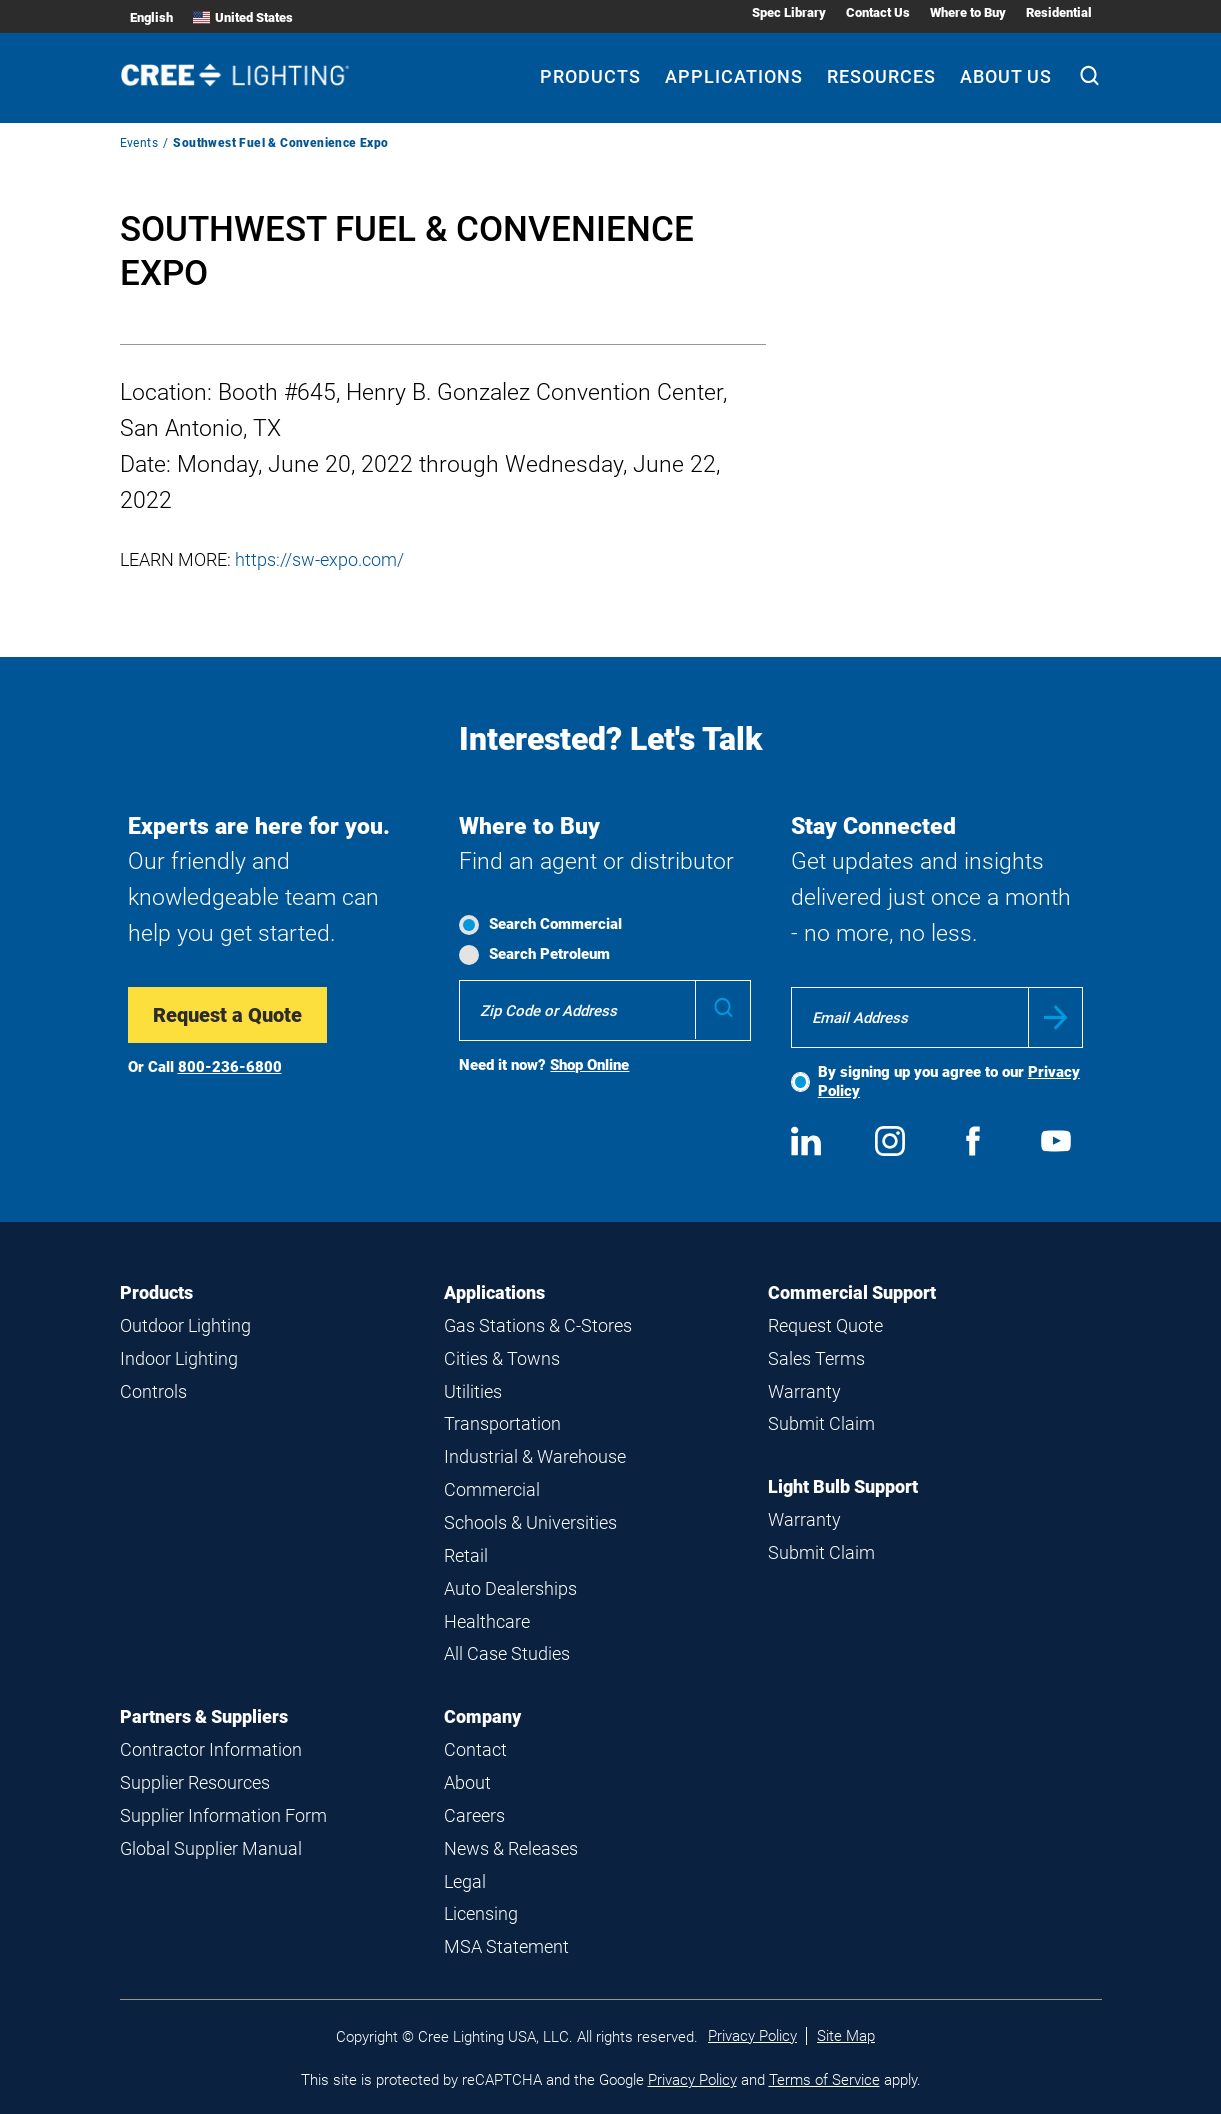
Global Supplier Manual (211, 1848)
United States (243, 17)
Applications (494, 1292)
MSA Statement (506, 1946)
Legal (465, 1881)
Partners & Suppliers (204, 1716)
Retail (466, 1555)
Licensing (481, 1913)
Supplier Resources (195, 1782)
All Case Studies (507, 1653)
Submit (1055, 1017)
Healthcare (487, 1621)
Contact (475, 1749)
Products (156, 1292)
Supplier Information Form (223, 1815)
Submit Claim (821, 1423)
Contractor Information (211, 1749)
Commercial (492, 1489)
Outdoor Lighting (185, 1325)
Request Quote (825, 1325)
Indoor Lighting (179, 1358)
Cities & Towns (502, 1358)
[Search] (1089, 78)
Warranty (804, 1391)
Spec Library (789, 12)
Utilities (473, 1391)
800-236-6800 (230, 1067)
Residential (1059, 12)
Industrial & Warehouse (535, 1456)
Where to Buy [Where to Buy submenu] (968, 12)
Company (482, 1716)
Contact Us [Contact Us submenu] (878, 12)
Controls (153, 1391)
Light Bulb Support (843, 1486)
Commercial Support (852, 1292)
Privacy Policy (752, 2036)
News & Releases (511, 1848)
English (151, 17)
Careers (474, 1815)
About (467, 1782)
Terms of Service (824, 2080)
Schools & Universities (530, 1522)
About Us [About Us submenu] (1006, 76)
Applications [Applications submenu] (734, 76)
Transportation (502, 1423)
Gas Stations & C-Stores (538, 1325)
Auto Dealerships (510, 1588)
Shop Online (589, 1065)
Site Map (846, 2036)
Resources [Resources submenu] (881, 76)
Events (139, 143)
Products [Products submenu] (590, 76)
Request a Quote (227, 1015)
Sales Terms (816, 1358)
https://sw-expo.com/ (319, 559)
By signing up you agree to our (949, 1081)
